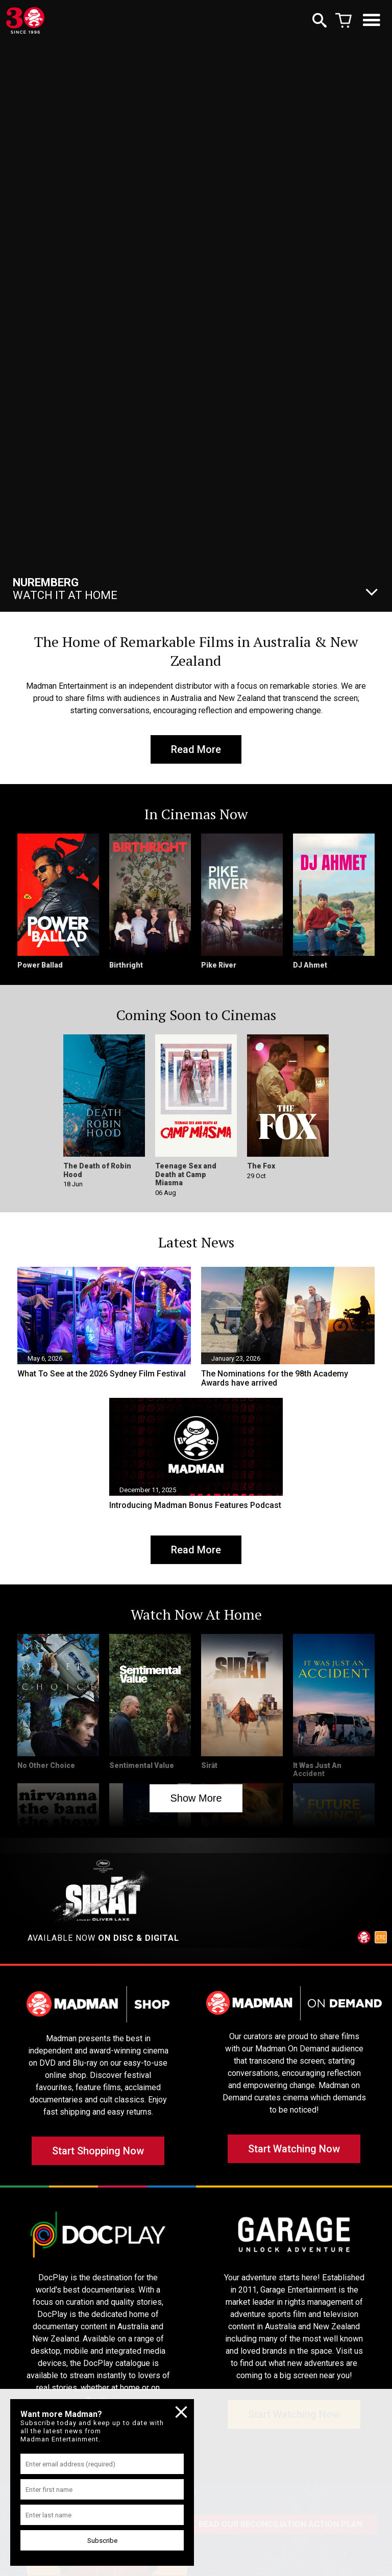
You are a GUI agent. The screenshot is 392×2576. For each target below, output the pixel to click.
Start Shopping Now (98, 2151)
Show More (196, 1798)
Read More (196, 749)
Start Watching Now (294, 2149)
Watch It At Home (65, 589)
